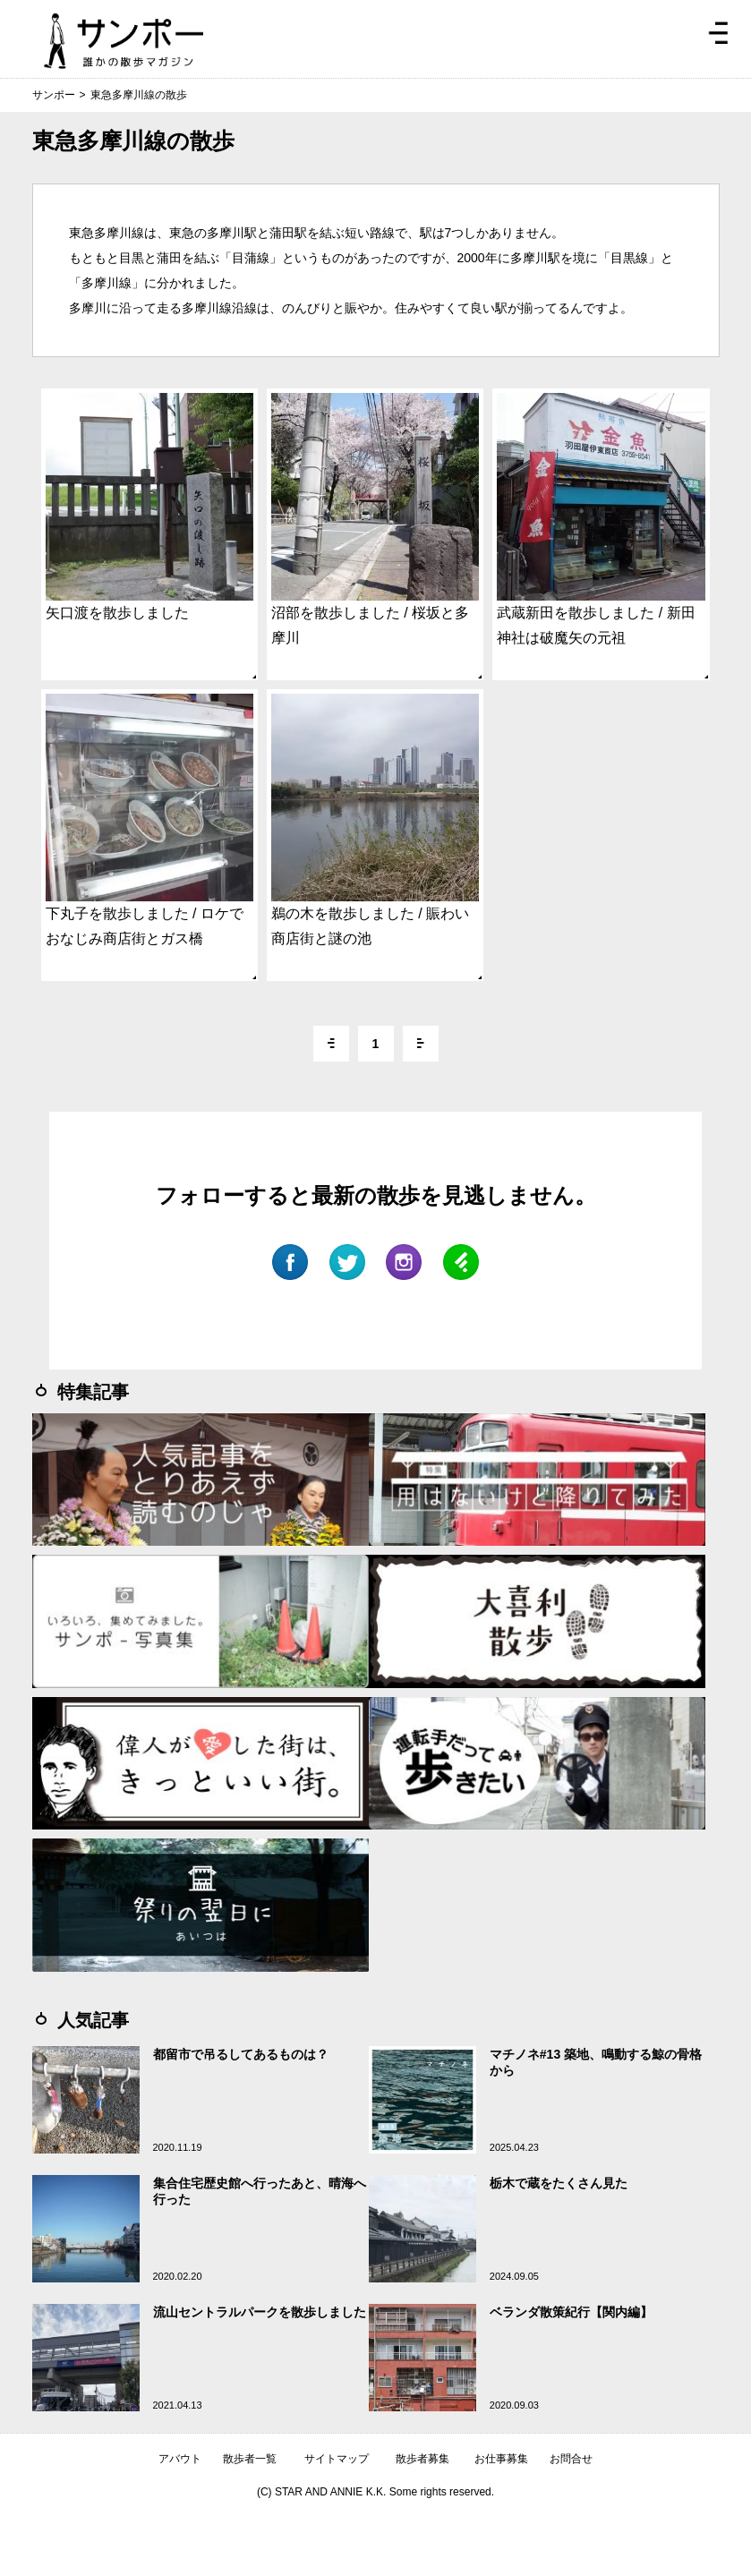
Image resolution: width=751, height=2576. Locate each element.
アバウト (179, 2458)
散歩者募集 (422, 2458)
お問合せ (571, 2458)
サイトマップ (336, 2458)
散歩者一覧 (250, 2458)
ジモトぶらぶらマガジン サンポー (123, 41)
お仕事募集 (501, 2458)
